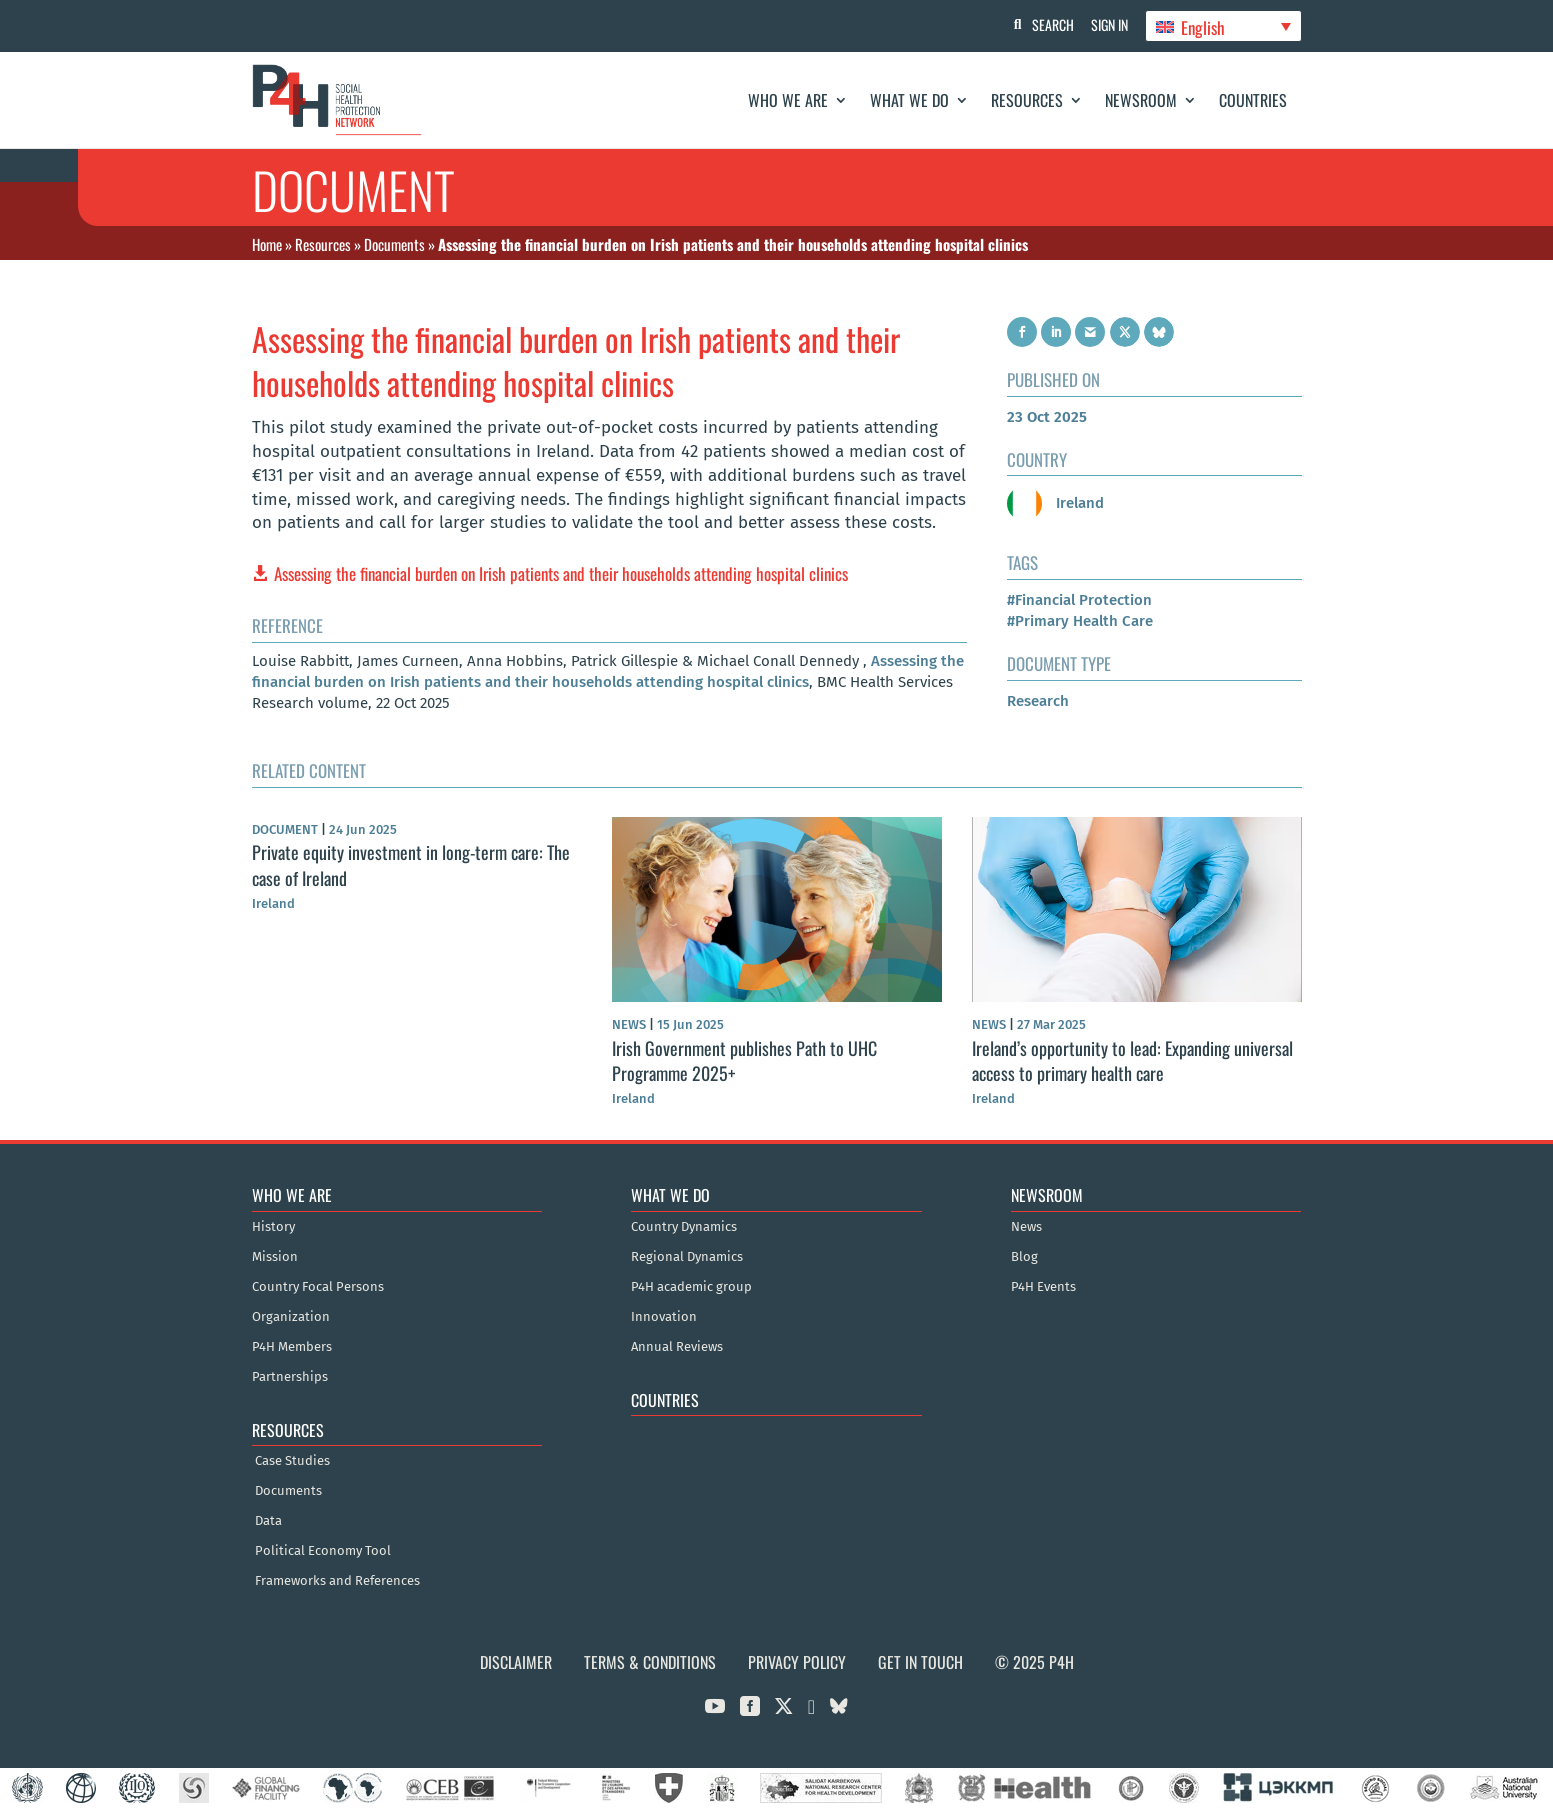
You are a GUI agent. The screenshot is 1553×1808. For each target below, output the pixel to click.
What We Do (909, 100)
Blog (1024, 1257)
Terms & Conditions (650, 1662)
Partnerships (290, 1377)
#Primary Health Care (1080, 621)
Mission (275, 1257)
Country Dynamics (684, 1227)
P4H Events (1043, 1287)
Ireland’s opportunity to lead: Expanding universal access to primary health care (1132, 1060)
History (273, 1227)
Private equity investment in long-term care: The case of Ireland (411, 864)
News (1026, 1227)
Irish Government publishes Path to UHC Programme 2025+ (744, 1060)
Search (1047, 24)
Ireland (1055, 503)
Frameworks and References (337, 1581)
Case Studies (292, 1461)
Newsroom (1141, 100)
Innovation (664, 1317)
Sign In (1106, 24)
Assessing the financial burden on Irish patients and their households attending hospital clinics (561, 573)
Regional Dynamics (687, 1257)
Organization (291, 1317)
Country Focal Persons (318, 1287)
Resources (1027, 100)
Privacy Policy (797, 1662)
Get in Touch (920, 1662)
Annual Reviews (677, 1347)
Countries (1253, 100)
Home (267, 244)
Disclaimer (516, 1662)
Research (1038, 701)
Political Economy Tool (323, 1551)
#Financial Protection (1079, 600)
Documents (394, 244)
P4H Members (292, 1347)
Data (268, 1521)
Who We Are (788, 100)
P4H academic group (691, 1287)
